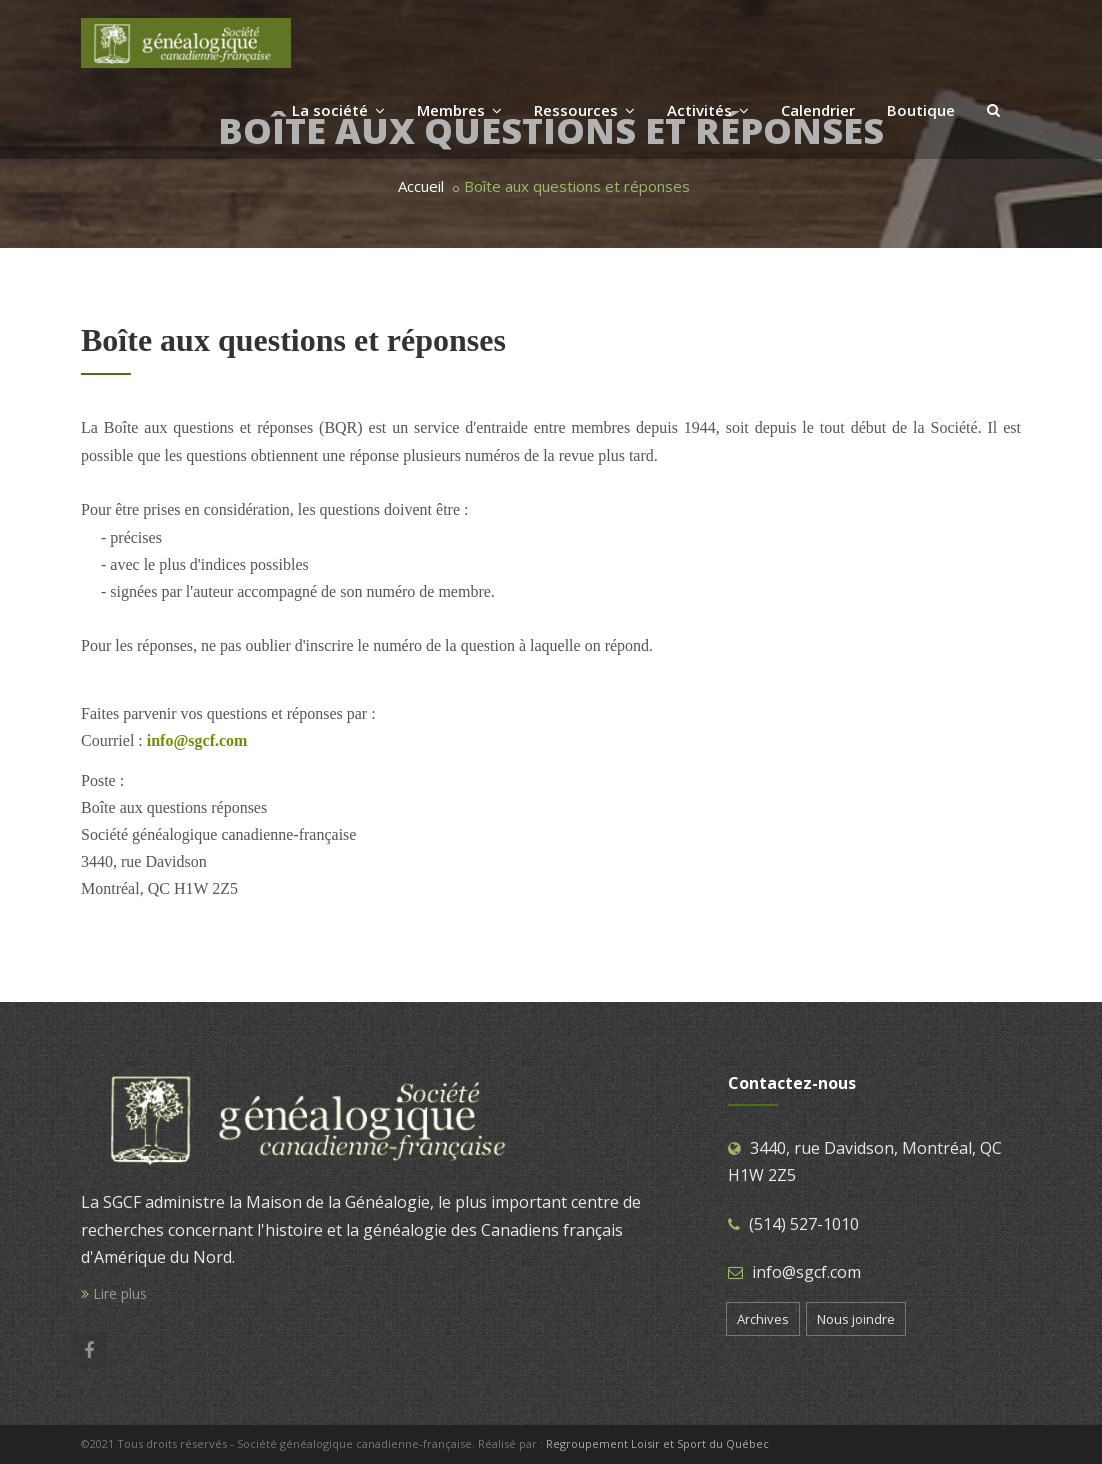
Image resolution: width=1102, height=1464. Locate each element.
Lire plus (114, 1293)
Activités (708, 110)
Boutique (921, 110)
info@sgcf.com (806, 1272)
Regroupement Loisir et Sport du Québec (657, 1443)
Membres (459, 110)
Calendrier (818, 110)
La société (338, 110)
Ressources (584, 110)
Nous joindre (856, 1319)
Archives (763, 1319)
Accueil (421, 186)
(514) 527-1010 (804, 1224)
